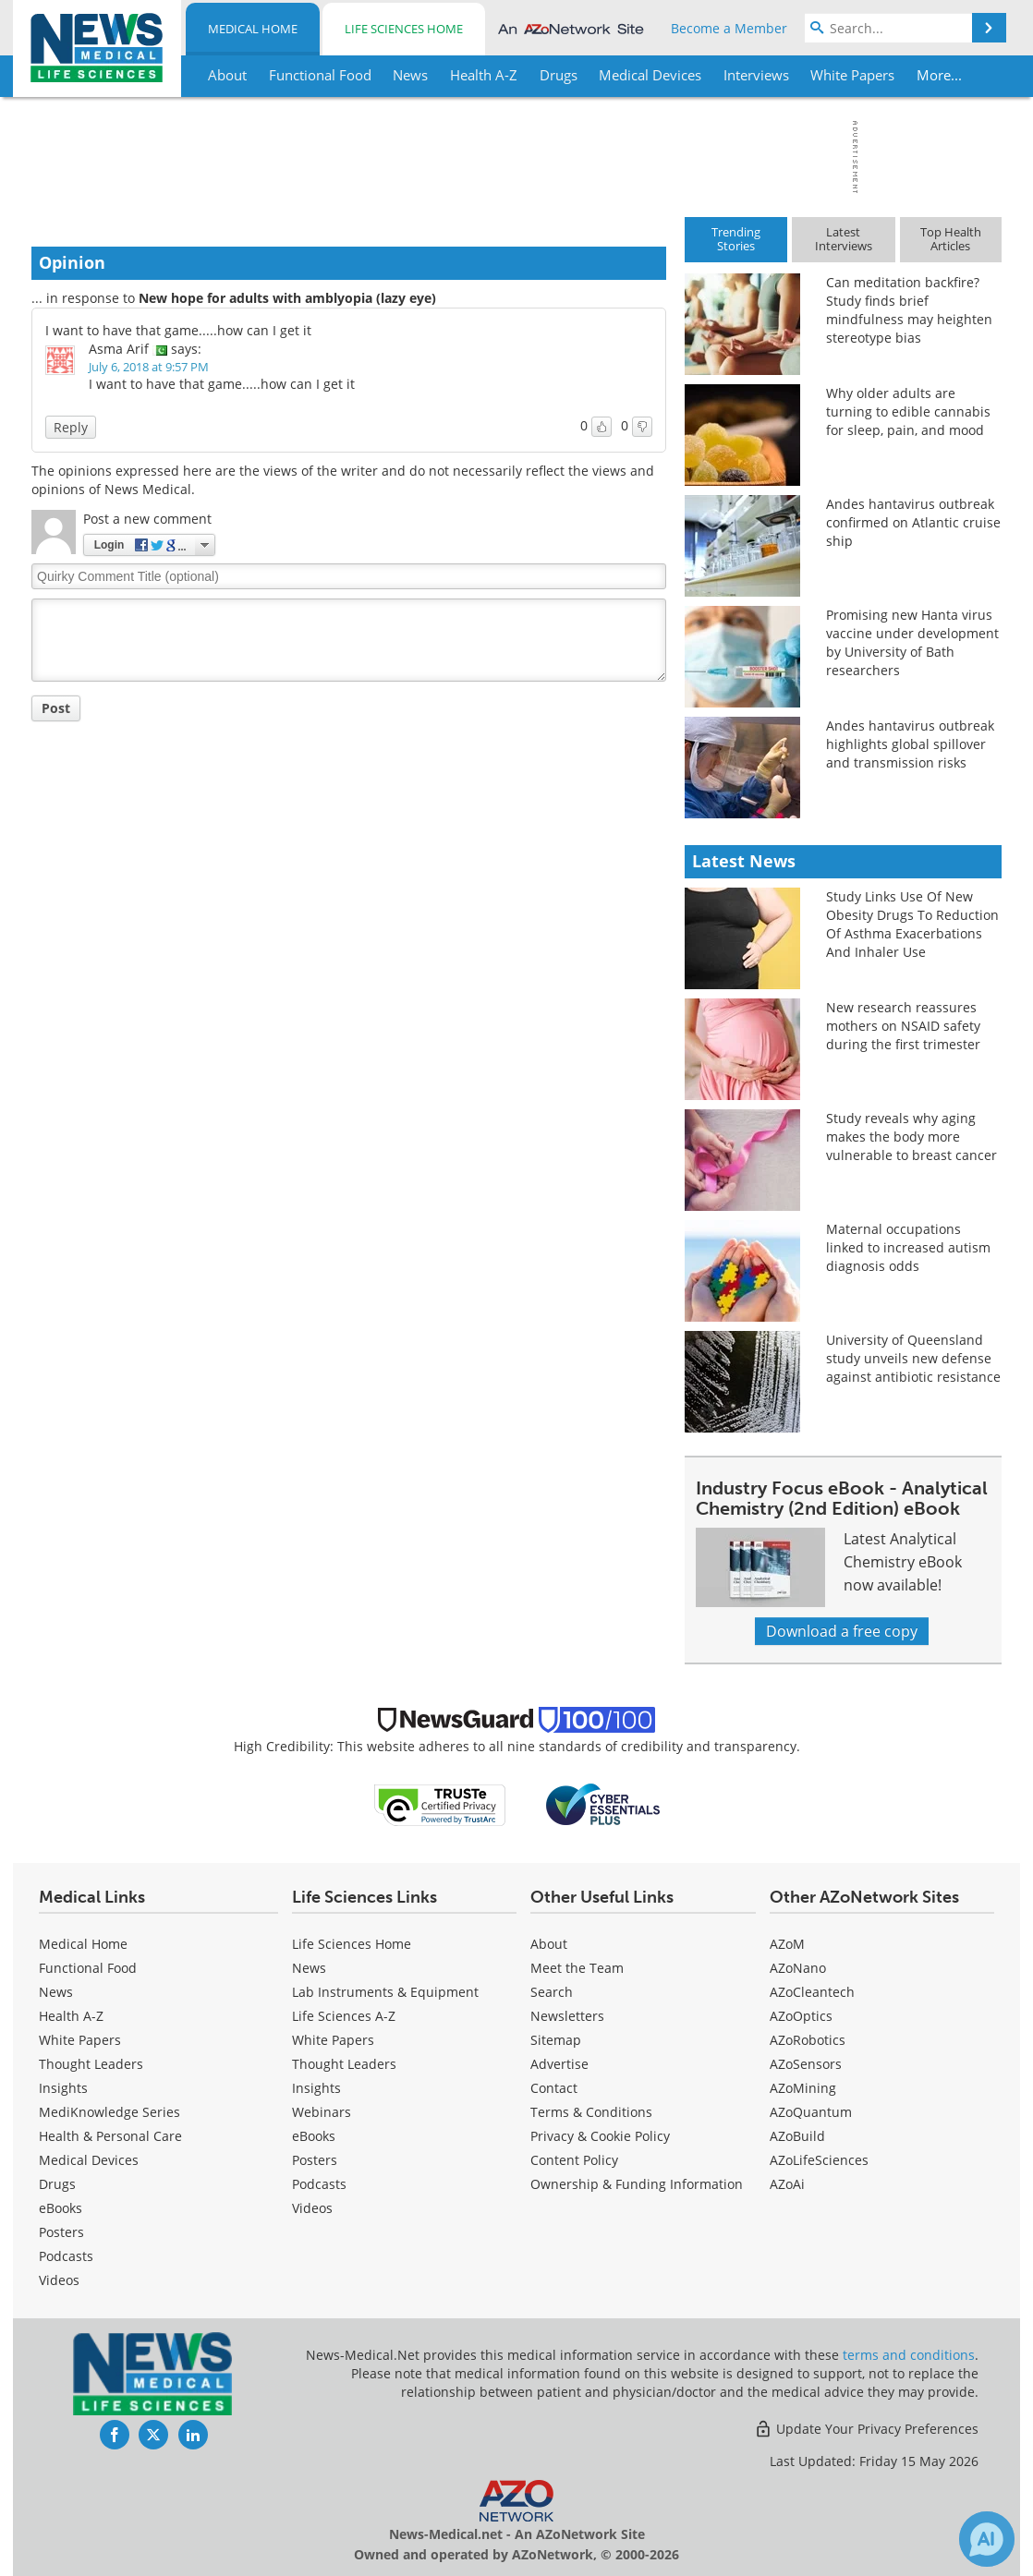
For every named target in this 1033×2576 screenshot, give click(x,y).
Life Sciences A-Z (343, 2016)
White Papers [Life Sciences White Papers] (333, 2040)
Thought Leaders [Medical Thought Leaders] (91, 2064)
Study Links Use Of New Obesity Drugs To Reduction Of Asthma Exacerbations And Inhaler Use (912, 924)
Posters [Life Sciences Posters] (314, 2160)
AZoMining (803, 2088)
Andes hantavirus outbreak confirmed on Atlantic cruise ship (913, 522)
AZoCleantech (812, 1992)
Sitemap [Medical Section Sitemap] (555, 2040)
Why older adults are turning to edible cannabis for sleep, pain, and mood (908, 411)
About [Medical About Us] (548, 1944)
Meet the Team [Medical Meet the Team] (577, 1968)
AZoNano (798, 1968)
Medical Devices (89, 2160)
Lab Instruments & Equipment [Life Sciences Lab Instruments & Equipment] (385, 1992)
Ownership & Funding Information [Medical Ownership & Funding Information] (636, 2184)
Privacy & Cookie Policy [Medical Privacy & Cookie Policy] (600, 2136)
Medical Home (253, 28)
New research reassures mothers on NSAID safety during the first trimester (903, 1025)
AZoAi (787, 2184)
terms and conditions (909, 2355)
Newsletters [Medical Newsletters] (567, 2016)
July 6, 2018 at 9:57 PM (149, 366)
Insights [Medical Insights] (63, 2088)
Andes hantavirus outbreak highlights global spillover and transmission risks (910, 744)
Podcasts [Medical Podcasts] (66, 2256)
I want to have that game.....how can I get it (178, 330)
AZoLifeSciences (819, 2160)
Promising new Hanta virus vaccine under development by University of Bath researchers (912, 642)
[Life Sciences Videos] (312, 2208)
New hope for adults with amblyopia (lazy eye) (287, 298)
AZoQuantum (811, 2112)
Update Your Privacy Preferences (866, 2428)
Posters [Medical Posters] (61, 2232)
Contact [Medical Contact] (553, 2088)
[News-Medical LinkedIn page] (193, 2434)
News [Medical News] (56, 1992)
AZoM (787, 1944)
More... (938, 75)
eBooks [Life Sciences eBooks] (313, 2136)
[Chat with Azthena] (987, 2539)
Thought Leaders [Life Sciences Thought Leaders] (344, 2064)
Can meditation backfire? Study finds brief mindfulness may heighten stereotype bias (909, 309)
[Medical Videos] (59, 2280)
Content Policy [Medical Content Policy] (574, 2160)
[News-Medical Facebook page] (114, 2434)
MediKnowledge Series (109, 2112)
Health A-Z (71, 2016)
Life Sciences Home (404, 28)
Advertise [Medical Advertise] (559, 2064)
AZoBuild (797, 2136)
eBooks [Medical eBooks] (60, 2208)
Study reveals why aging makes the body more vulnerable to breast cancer (911, 1136)
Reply (71, 427)
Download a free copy (842, 1631)
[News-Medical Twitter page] (153, 2434)
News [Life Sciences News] (309, 1968)
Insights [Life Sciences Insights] (316, 2088)
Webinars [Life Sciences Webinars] (321, 2112)
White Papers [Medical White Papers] (80, 2040)
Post (56, 708)
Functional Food (88, 1968)
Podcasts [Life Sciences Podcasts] (319, 2184)
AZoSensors (806, 2064)
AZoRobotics (807, 2040)
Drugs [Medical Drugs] (57, 2184)
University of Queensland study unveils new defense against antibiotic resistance (913, 1358)
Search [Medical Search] (551, 1992)
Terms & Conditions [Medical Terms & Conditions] (591, 2112)
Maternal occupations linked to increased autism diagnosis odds (908, 1247)
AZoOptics (801, 2016)
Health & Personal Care (110, 2136)
